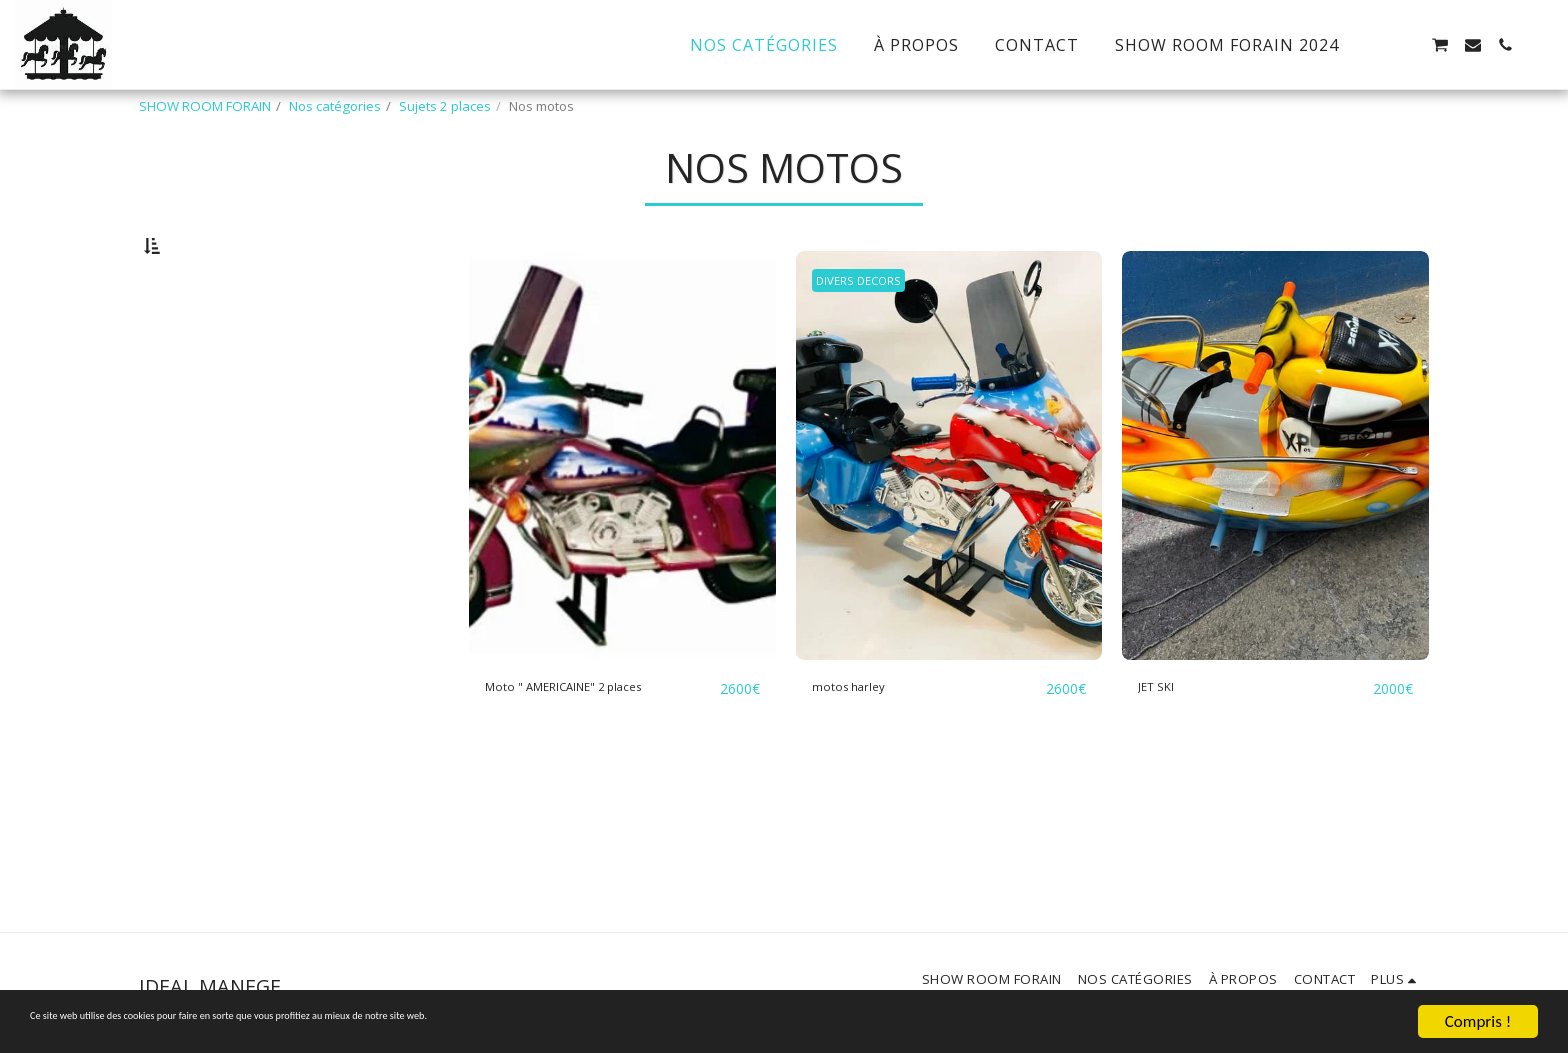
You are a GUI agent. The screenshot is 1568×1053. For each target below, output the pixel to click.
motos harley (863, 738)
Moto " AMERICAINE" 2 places (597, 738)
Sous (199, 428)
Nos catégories (335, 106)
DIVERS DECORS (868, 332)
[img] (622, 507)
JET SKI (1164, 738)
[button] (1375, 45)
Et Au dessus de (235, 455)
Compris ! (1478, 1021)
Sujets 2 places (445, 106)
